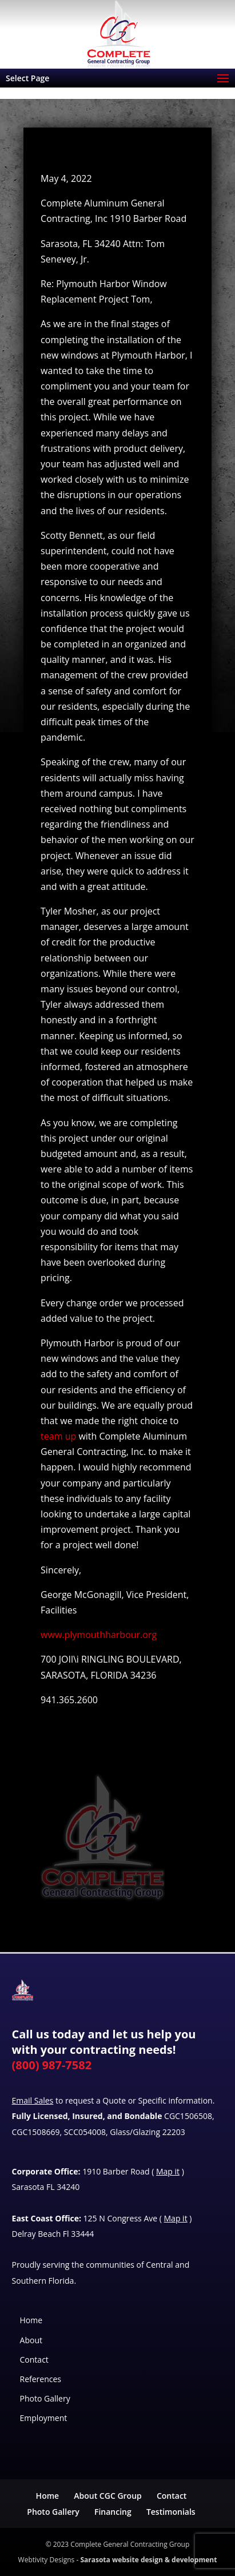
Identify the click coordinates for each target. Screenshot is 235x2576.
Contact (34, 2359)
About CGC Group (107, 2495)
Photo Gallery (45, 2398)
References (40, 2379)
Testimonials (171, 2511)
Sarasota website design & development (148, 2560)
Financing (113, 2511)
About (31, 2340)
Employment (43, 2417)
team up (58, 1436)
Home (31, 2320)
